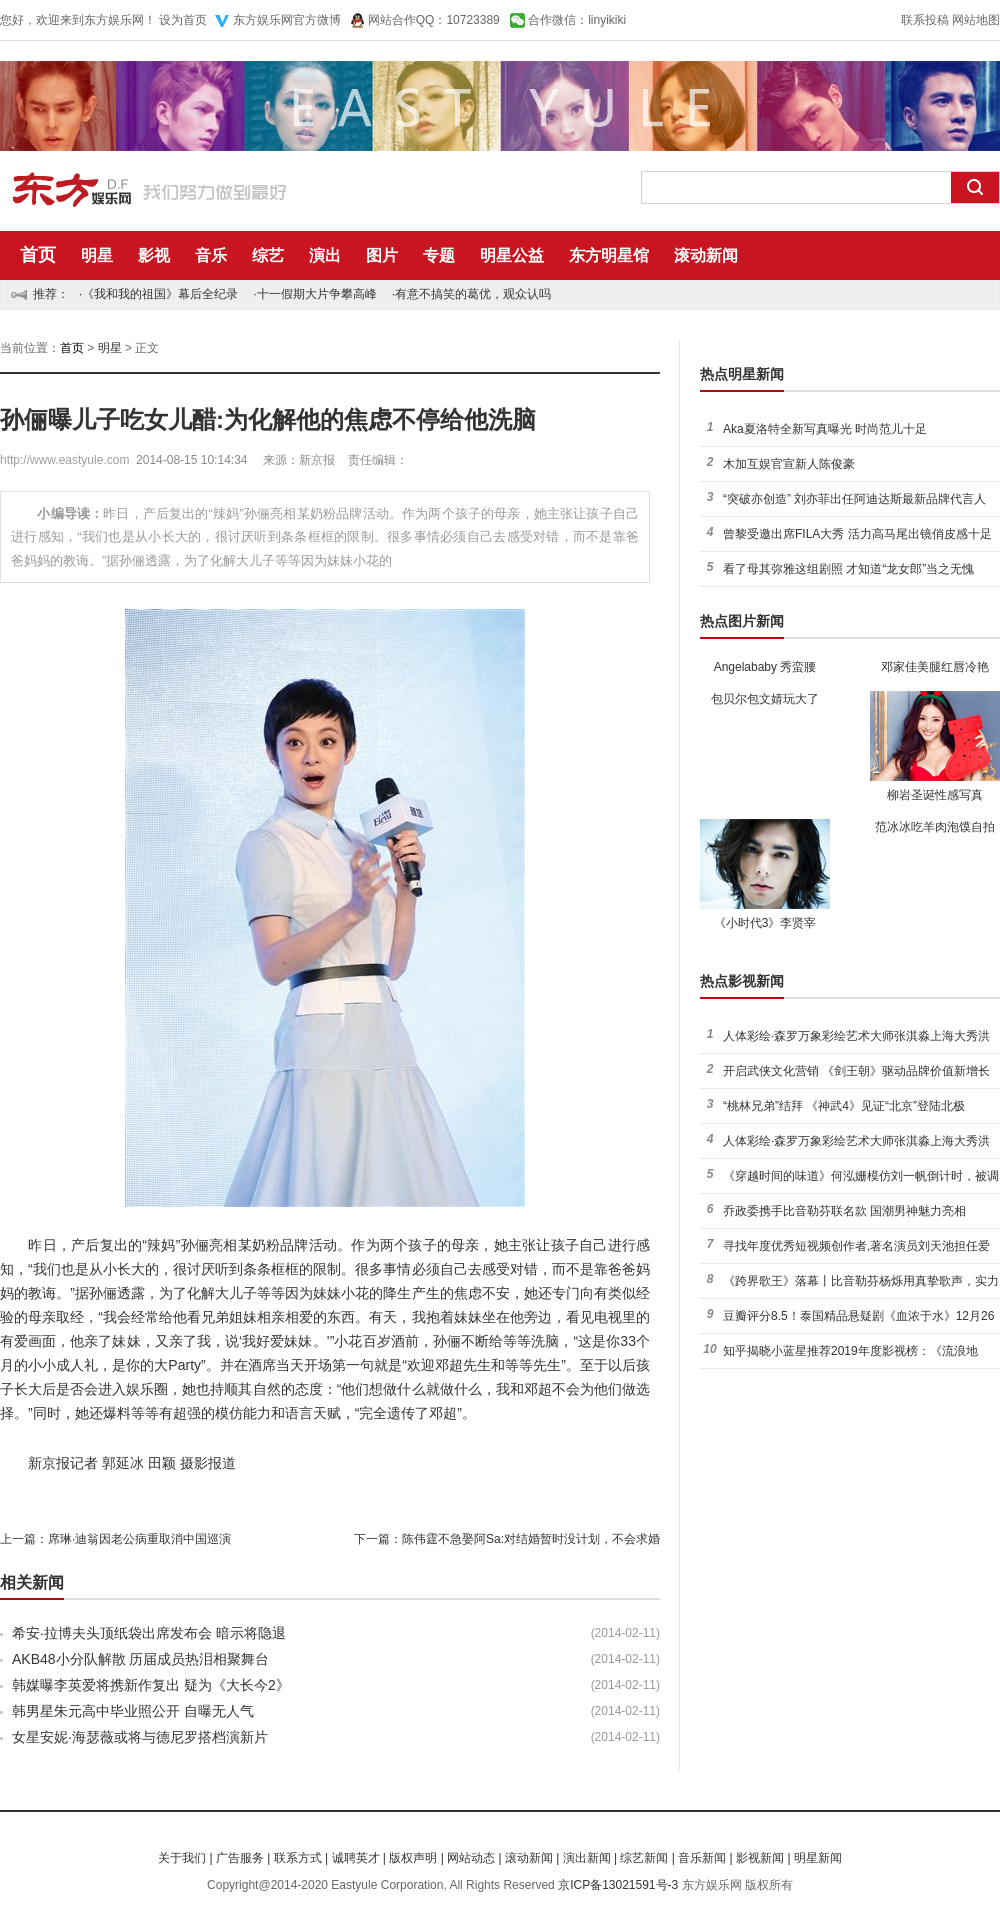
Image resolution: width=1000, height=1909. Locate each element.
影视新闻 (760, 1858)
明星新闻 (818, 1858)
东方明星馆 (609, 255)
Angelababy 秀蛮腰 (765, 667)
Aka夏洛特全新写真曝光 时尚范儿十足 (825, 429)
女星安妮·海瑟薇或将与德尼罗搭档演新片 (140, 1737)
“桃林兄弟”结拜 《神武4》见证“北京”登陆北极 (844, 1106)
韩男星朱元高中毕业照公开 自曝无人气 (133, 1711)
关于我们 (182, 1858)
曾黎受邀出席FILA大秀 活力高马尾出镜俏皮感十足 (857, 534)
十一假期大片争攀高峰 (317, 294)
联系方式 (298, 1858)
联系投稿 (925, 20)
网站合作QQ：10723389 (434, 20)
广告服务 (240, 1858)
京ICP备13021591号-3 (618, 1885)
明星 (97, 255)
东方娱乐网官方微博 (287, 20)
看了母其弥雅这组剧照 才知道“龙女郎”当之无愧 (848, 569)
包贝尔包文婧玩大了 (765, 699)
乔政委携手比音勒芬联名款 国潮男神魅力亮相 (844, 1211)
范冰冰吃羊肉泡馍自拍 (935, 827)
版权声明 (413, 1858)
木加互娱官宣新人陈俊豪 (789, 464)
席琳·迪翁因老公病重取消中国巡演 (139, 1539)
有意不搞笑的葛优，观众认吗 (473, 294)
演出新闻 (587, 1858)
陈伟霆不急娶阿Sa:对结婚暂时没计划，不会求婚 (531, 1539)
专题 (439, 255)
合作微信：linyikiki (577, 20)
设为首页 (183, 20)
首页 (38, 255)
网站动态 (471, 1858)
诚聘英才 (356, 1858)
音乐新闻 (702, 1858)
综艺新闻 (644, 1858)
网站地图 (976, 20)
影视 (154, 255)
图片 (382, 255)
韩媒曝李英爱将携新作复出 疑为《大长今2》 (151, 1685)
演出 (325, 255)
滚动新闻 (706, 255)
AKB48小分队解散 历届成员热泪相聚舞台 (140, 1659)
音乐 (211, 255)
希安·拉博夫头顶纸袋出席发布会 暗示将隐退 (149, 1633)
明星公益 (512, 255)
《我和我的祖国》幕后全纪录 (160, 294)
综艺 (268, 255)
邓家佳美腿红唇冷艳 (935, 667)
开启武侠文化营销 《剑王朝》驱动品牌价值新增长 (856, 1071)
